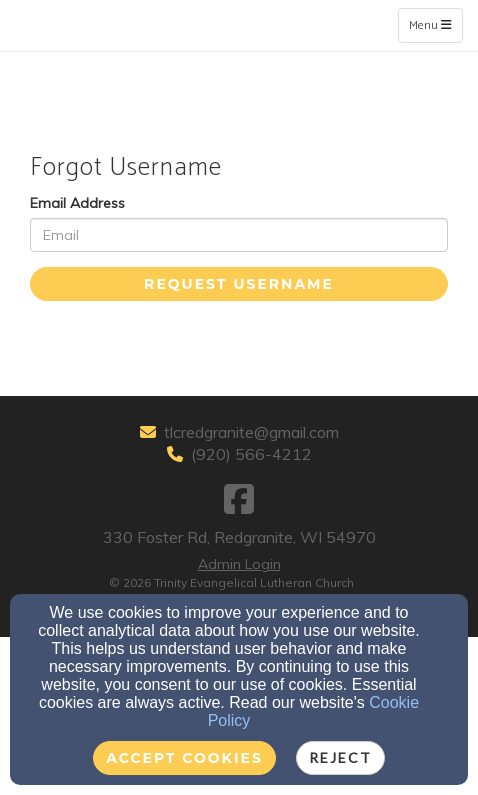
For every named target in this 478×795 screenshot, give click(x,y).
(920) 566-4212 (251, 454)
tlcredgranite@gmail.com (251, 432)
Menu (435, 25)
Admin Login (239, 564)
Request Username (239, 284)
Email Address (77, 203)
